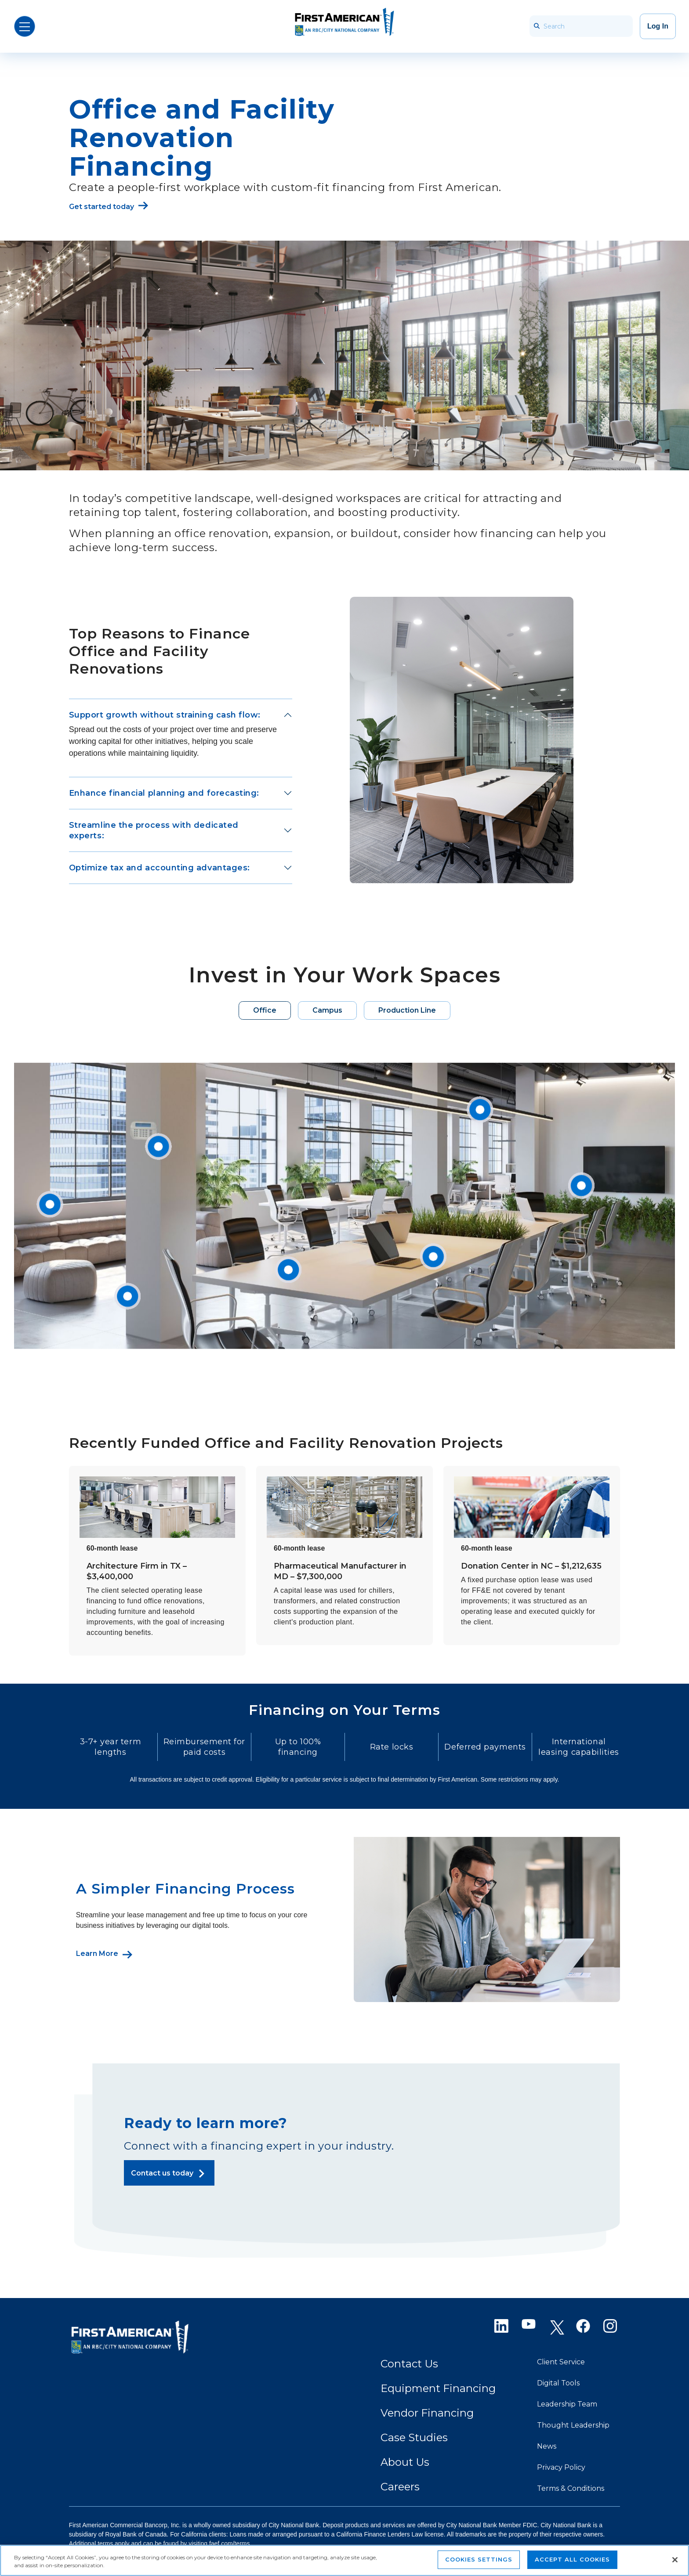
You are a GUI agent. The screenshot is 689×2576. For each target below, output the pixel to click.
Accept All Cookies (572, 2559)
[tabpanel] (344, 1206)
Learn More (97, 1953)
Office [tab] (264, 1010)
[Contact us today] (169, 2173)
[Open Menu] (24, 26)
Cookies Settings (478, 2559)
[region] (344, 2560)
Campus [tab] (327, 1010)
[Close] (675, 2559)
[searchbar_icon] (536, 26)
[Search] (581, 26)
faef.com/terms (229, 2543)
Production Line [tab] (407, 1010)
